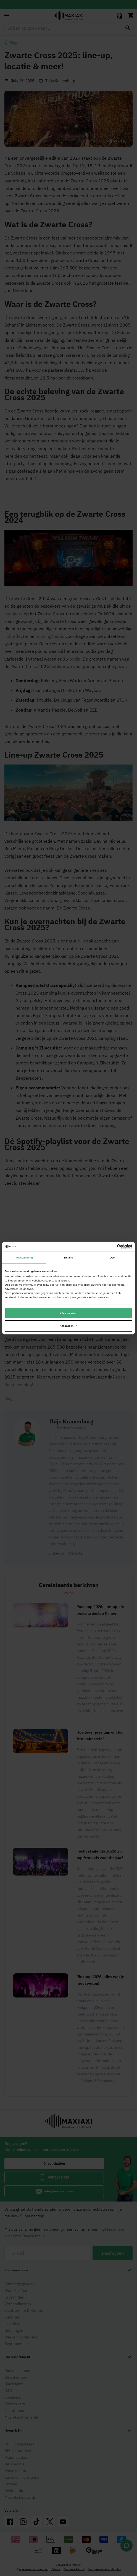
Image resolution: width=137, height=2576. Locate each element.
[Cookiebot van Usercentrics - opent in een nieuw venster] (108, 1246)
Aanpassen (69, 1325)
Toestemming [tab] (24, 1257)
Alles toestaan (68, 1313)
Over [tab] (113, 1257)
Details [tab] (68, 1257)
